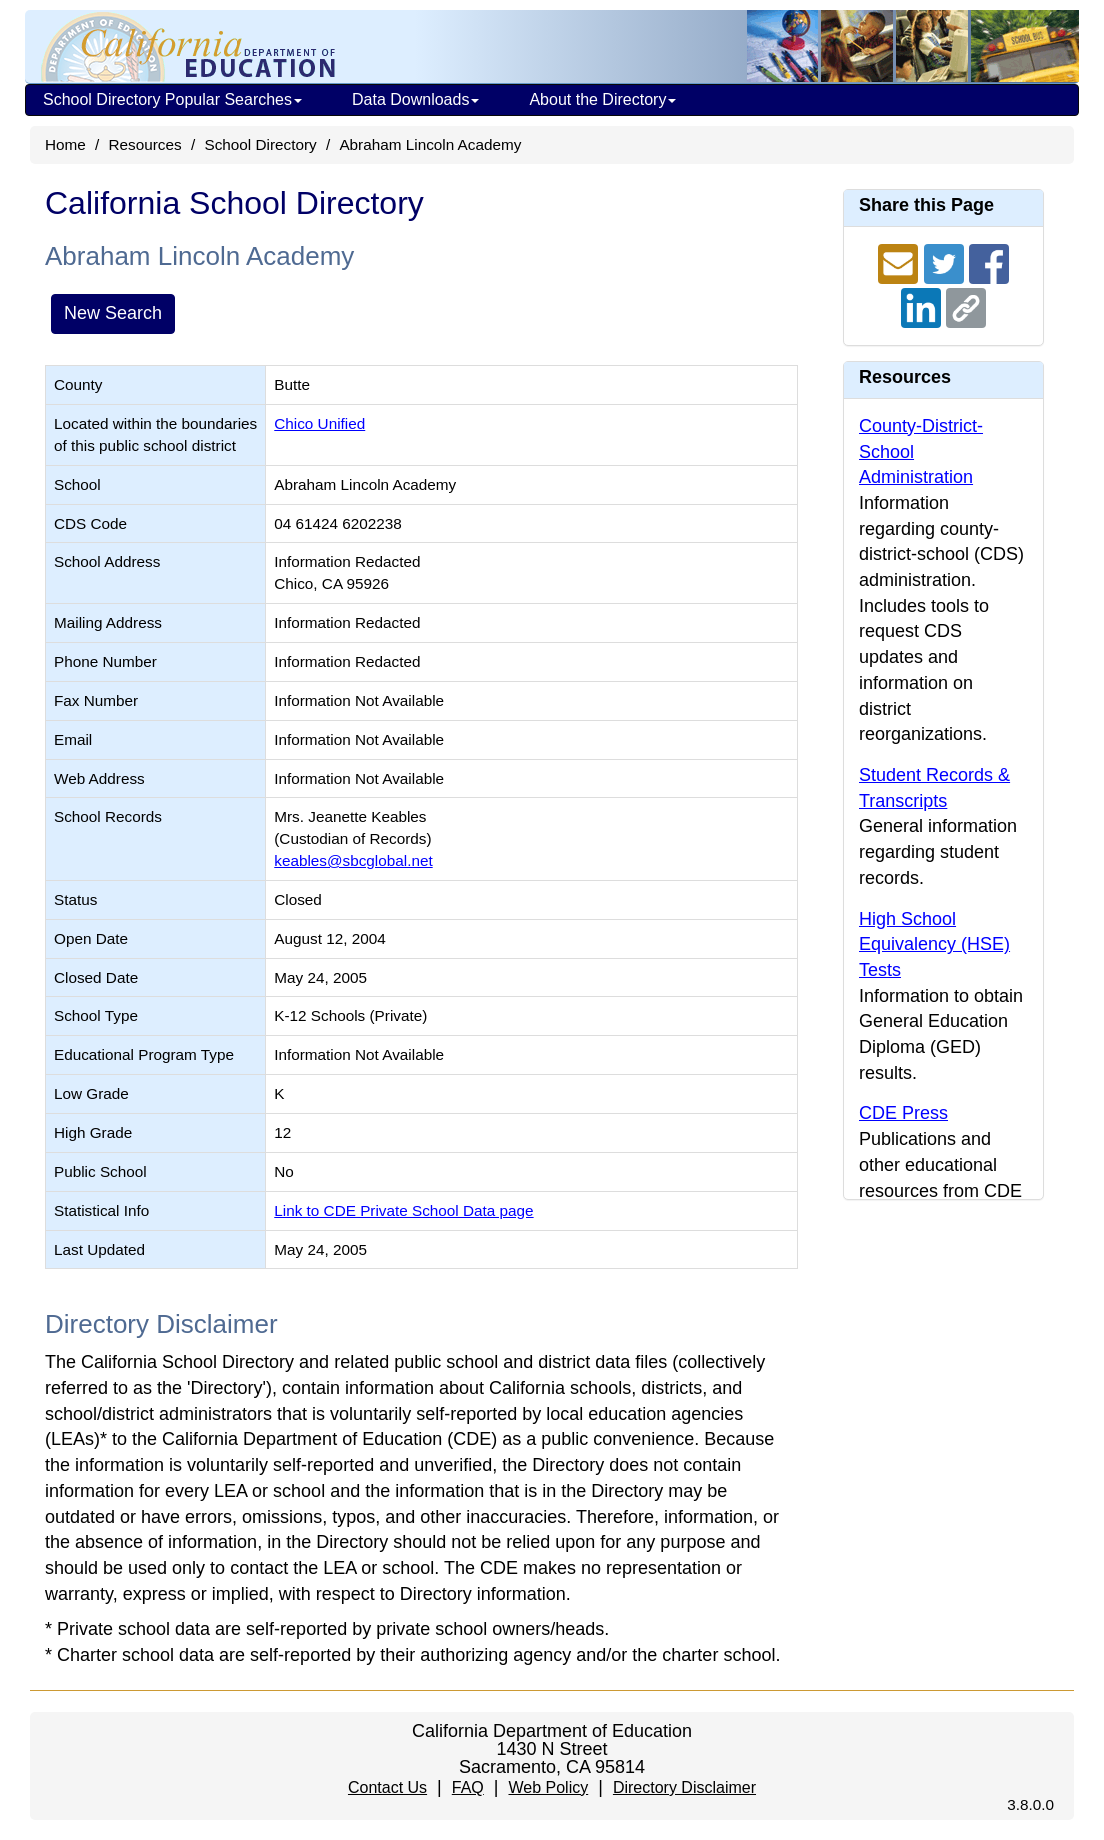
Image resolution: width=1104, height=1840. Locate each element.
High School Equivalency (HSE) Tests (934, 944)
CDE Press (903, 1113)
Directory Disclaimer (684, 1787)
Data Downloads (415, 99)
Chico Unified (319, 423)
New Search (113, 313)
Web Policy (548, 1787)
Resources (145, 144)
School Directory (260, 144)
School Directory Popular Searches (172, 99)
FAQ (468, 1787)
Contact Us (387, 1787)
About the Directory (602, 99)
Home (65, 144)
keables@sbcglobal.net (353, 860)
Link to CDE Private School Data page (403, 1210)
